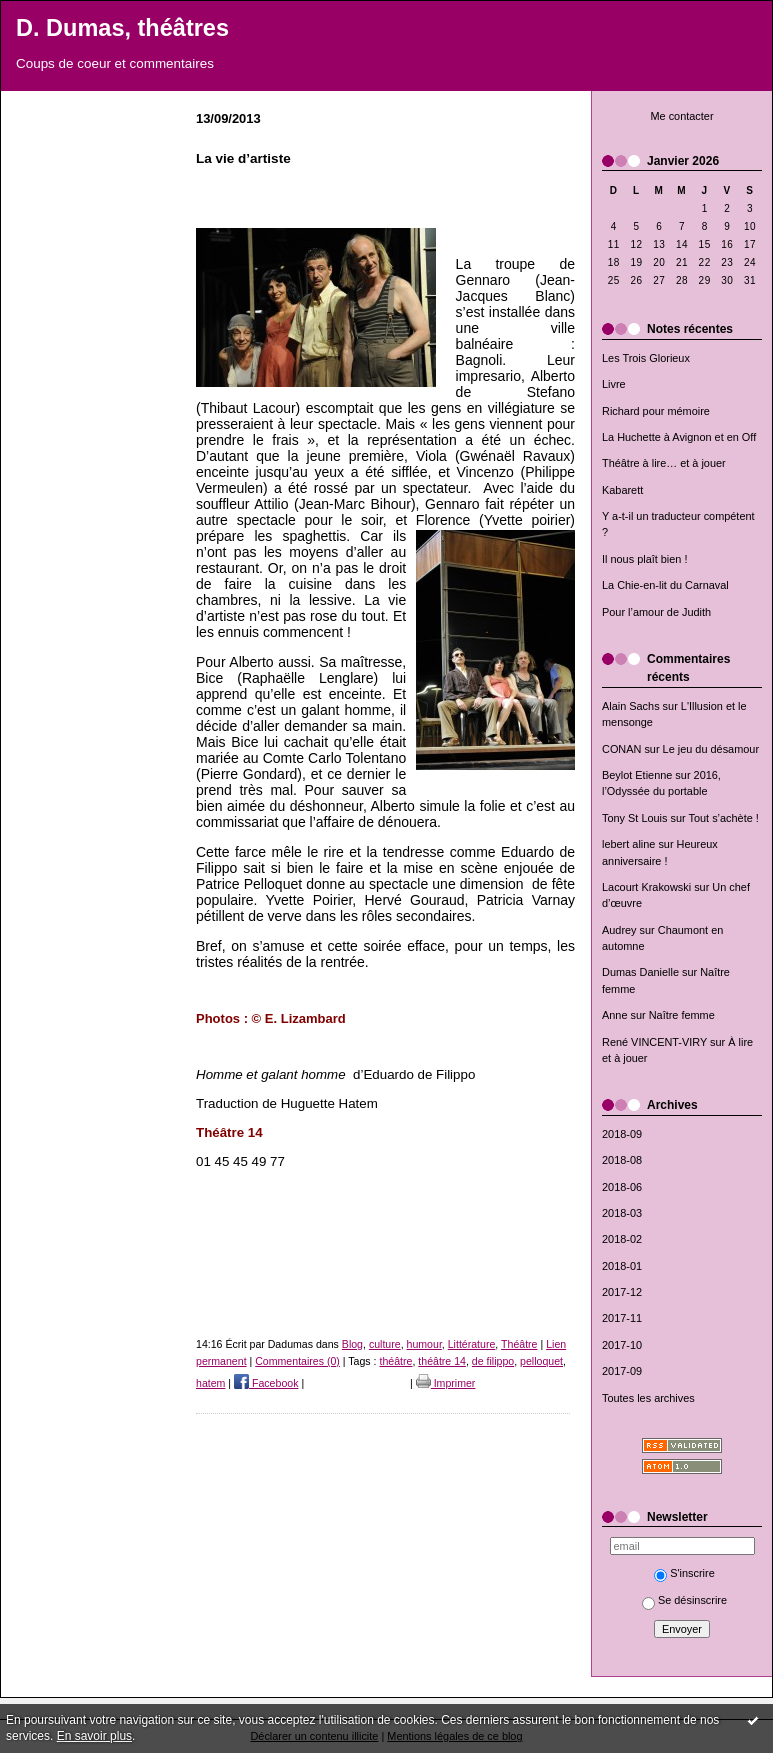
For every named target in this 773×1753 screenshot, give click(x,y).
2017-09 (622, 1371)
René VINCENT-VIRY (654, 1042)
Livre (614, 384)
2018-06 (622, 1187)
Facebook (266, 1383)
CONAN (621, 749)
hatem (210, 1383)
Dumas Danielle (640, 972)
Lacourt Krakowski (646, 887)
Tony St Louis (634, 818)
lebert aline (628, 844)
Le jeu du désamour (711, 749)
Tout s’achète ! (724, 818)
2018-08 (622, 1160)
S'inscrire (684, 1573)
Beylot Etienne (637, 775)
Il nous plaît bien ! (645, 559)
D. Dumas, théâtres (122, 28)
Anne (614, 1015)
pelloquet (541, 1361)
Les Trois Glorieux (646, 358)
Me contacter (681, 116)
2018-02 (622, 1239)
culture (385, 1344)
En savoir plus (94, 1736)
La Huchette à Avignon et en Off (679, 437)
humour (424, 1344)
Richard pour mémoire (656, 411)
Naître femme (682, 1015)
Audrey (619, 930)
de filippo (493, 1361)
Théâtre (519, 1344)
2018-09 (622, 1134)
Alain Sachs (631, 706)
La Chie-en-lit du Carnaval (665, 585)
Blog (352, 1344)
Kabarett (622, 490)
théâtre (395, 1361)
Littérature (472, 1344)
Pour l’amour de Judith (656, 612)
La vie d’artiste (243, 158)
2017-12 (622, 1292)
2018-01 (622, 1266)
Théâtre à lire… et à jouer (664, 463)
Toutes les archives (648, 1398)
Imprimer (446, 1383)
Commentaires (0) (297, 1361)
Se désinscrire (684, 1600)
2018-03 (622, 1213)
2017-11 (622, 1318)
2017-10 (622, 1345)
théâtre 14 (442, 1361)
